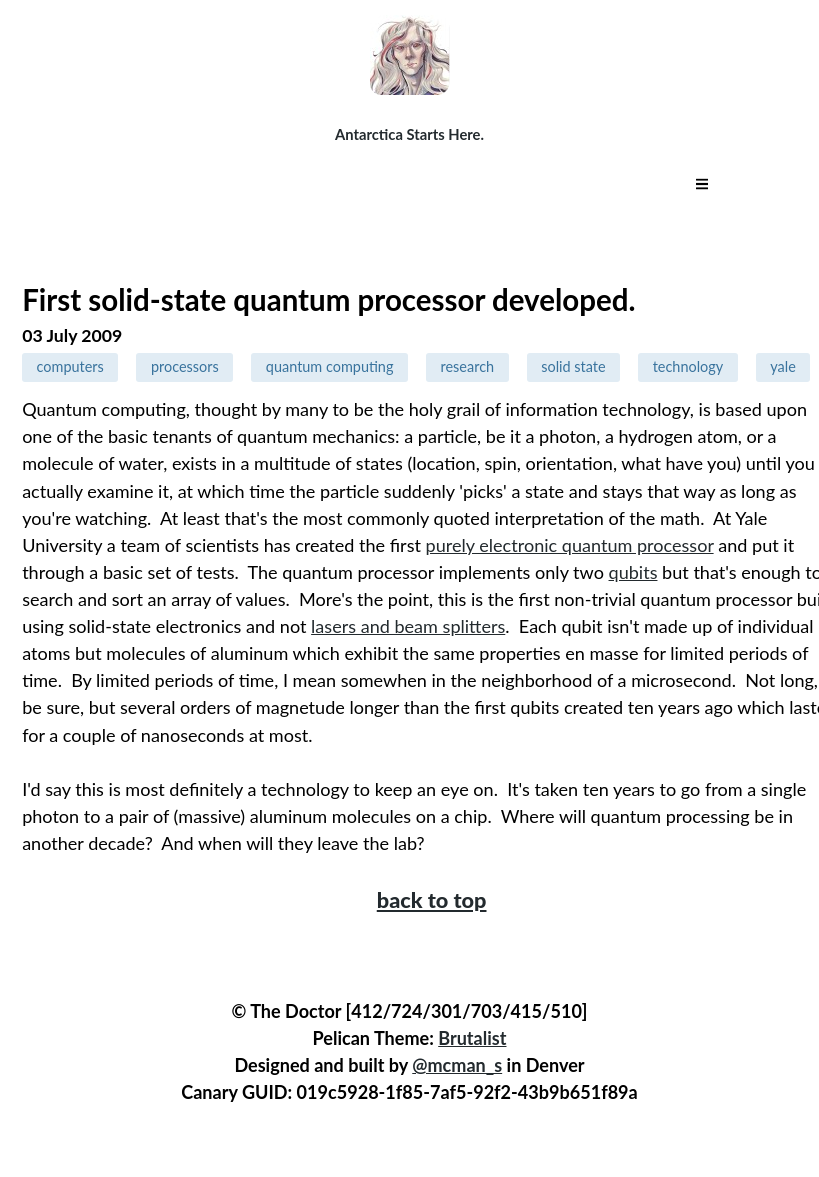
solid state (573, 366)
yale (783, 366)
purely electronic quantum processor (570, 545)
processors (185, 366)
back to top (432, 900)
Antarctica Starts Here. (409, 134)
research (468, 366)
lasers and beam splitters (408, 626)
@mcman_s (457, 1065)
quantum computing (330, 366)
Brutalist (472, 1038)
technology (688, 366)
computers (70, 366)
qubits (633, 572)
